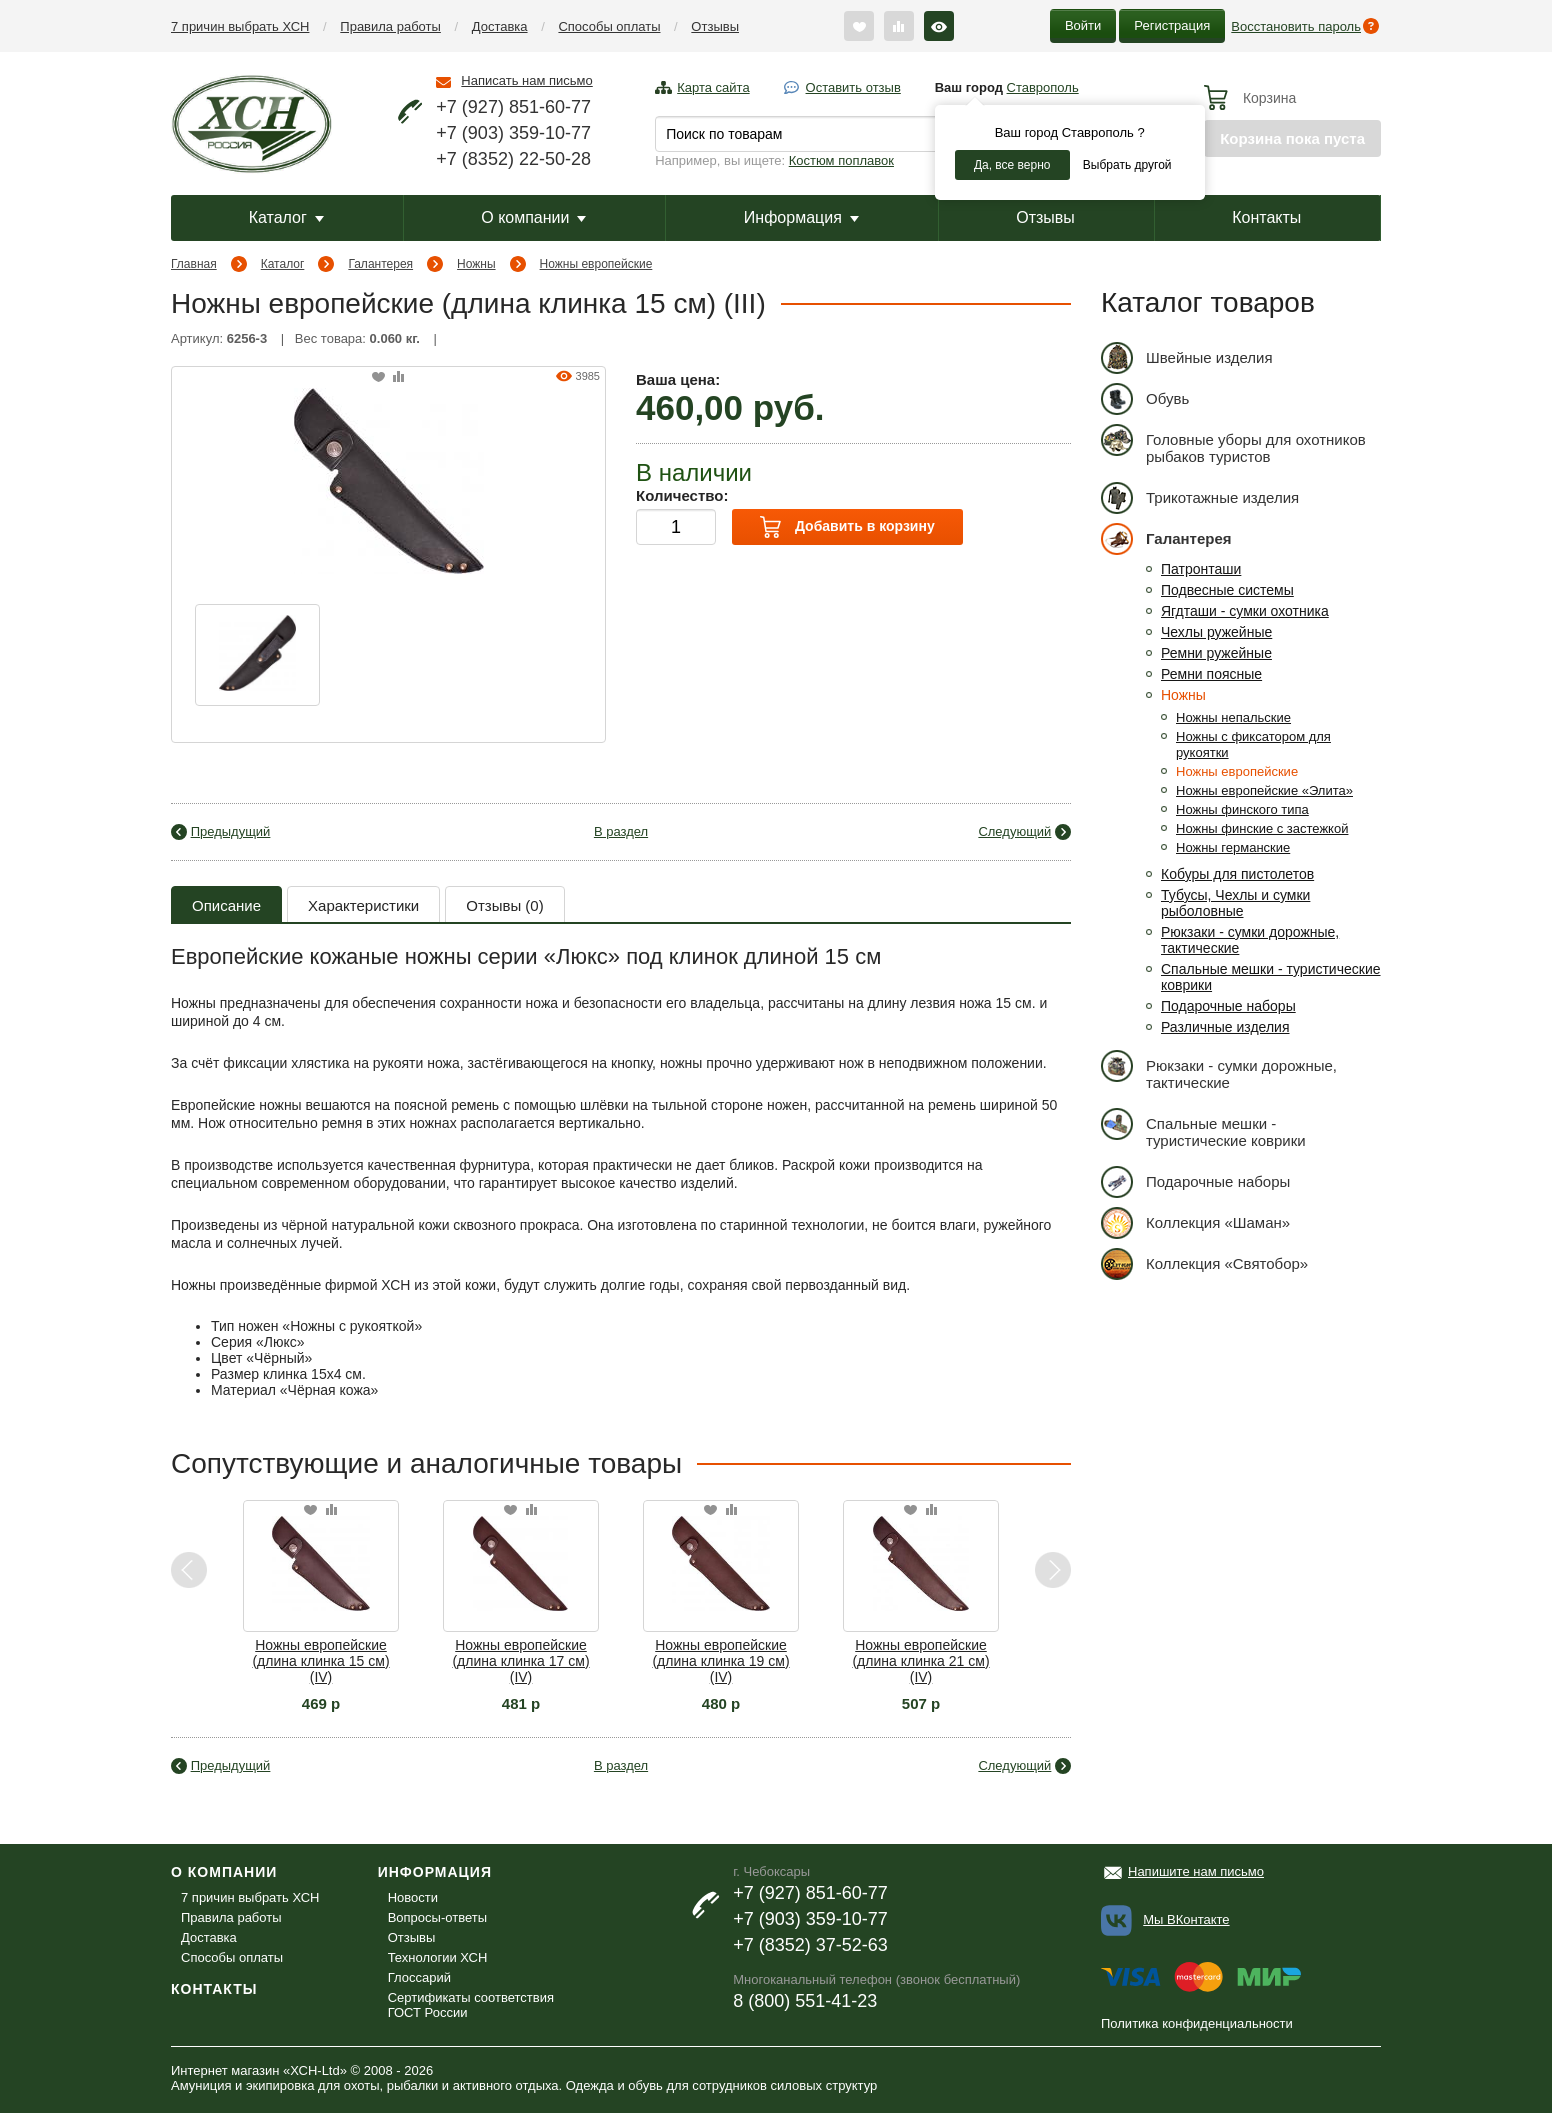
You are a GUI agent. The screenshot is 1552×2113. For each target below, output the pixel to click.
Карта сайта (713, 87)
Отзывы (715, 26)
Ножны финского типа (1242, 809)
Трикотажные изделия (1200, 497)
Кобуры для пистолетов (1237, 874)
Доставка (500, 26)
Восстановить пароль (1296, 26)
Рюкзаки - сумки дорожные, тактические (1219, 1070)
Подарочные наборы (1228, 1006)
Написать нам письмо (526, 80)
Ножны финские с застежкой (1262, 828)
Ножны (476, 264)
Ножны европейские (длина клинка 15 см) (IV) (320, 1661)
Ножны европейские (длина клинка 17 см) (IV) (520, 1661)
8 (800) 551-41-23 (805, 2001)
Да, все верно (1012, 165)
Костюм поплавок (841, 160)
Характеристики (363, 905)
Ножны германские (1233, 847)
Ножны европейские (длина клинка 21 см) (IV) (920, 1661)
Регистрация (1172, 25)
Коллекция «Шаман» (1195, 1222)
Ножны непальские (1233, 717)
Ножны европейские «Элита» (1264, 790)
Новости (413, 1897)
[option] (257, 655)
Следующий (1014, 831)
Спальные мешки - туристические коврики (1203, 1128)
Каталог (286, 217)
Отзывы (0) (504, 905)
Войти (1083, 25)
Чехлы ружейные (1216, 632)
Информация (801, 217)
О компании (533, 217)
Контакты (1266, 217)
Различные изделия (1225, 1027)
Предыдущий (231, 831)
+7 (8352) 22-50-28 (513, 159)
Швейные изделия (1187, 357)
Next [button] (1052, 1570)
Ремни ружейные (1216, 653)
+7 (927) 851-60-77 (513, 107)
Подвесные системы (1227, 590)
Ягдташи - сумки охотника (1245, 611)
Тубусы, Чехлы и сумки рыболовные (1235, 903)
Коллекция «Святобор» (1204, 1263)
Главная (194, 264)
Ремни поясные (1211, 674)
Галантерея (380, 264)
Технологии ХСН (438, 1957)
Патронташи (1201, 569)
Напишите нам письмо (1196, 1871)
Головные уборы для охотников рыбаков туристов (1233, 444)
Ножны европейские (596, 264)
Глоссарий (419, 1977)
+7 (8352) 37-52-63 (810, 1945)
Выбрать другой (1127, 165)
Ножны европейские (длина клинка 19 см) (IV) (720, 1661)
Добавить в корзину (847, 527)
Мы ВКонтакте (1186, 1919)
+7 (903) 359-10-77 (513, 133)
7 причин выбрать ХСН (240, 26)
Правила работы (390, 26)
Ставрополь (1043, 87)
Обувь (1145, 398)
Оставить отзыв (853, 87)
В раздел (621, 831)
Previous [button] (189, 1570)
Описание (226, 905)
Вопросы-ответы (437, 1917)
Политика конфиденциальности (1197, 2023)
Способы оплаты (609, 26)
